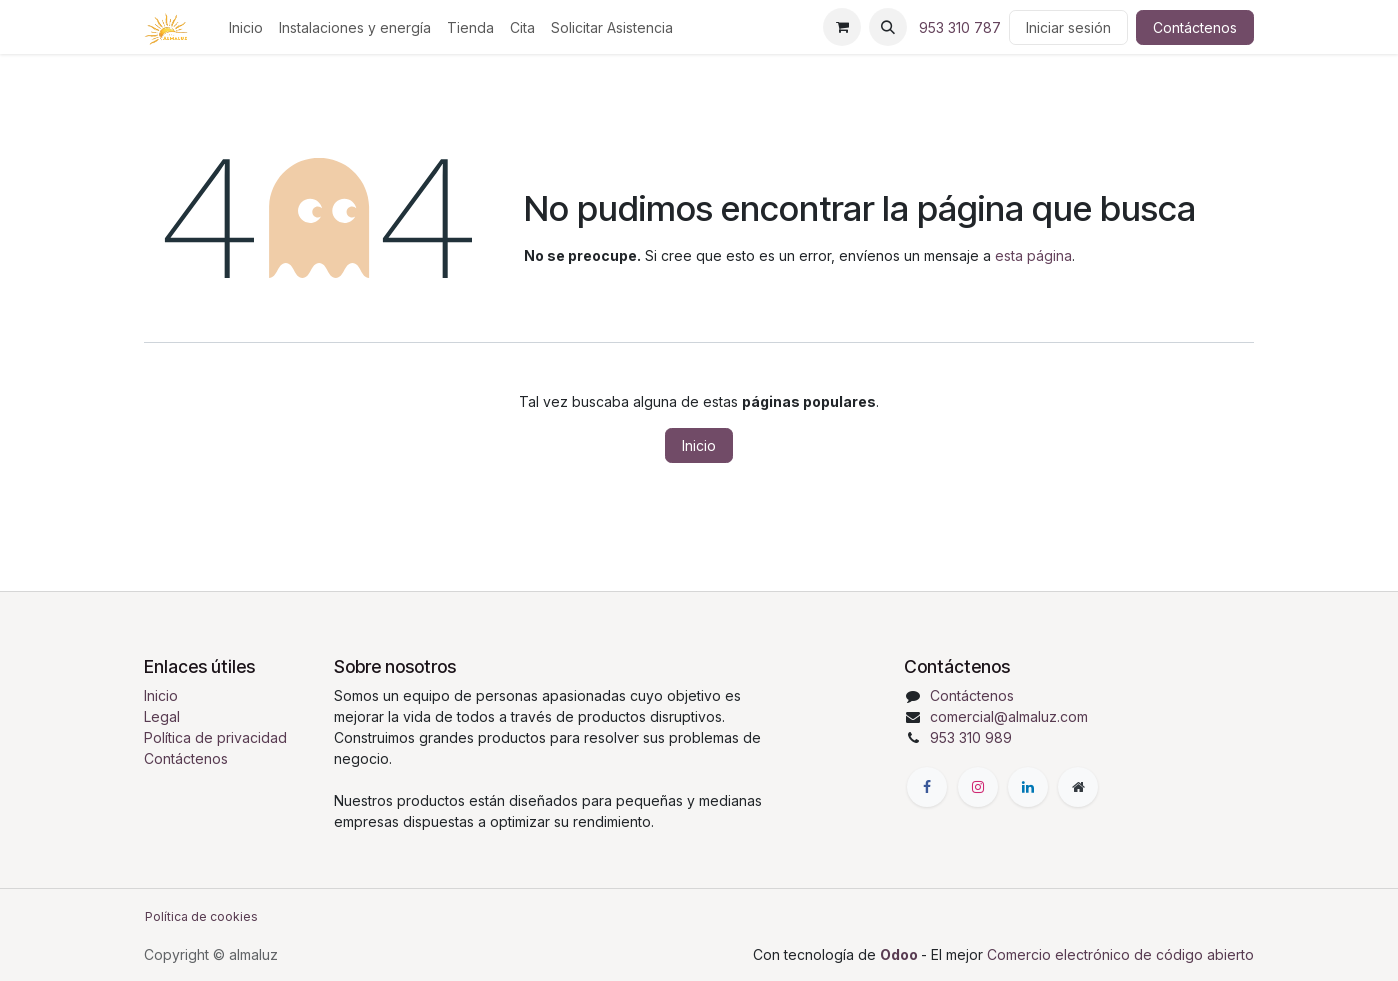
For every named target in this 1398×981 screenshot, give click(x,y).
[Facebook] (927, 787)
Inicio (699, 445)
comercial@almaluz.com (1009, 716)
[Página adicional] (1078, 787)
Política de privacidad (215, 737)
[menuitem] (246, 27)
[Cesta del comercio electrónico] (842, 27)
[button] (888, 27)
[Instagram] (978, 787)
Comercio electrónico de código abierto (1120, 954)
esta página (1033, 255)
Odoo (900, 954)
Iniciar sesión (1068, 27)
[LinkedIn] (1028, 787)
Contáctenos (1195, 27)
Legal (162, 716)
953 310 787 (960, 27)
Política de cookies (201, 916)
